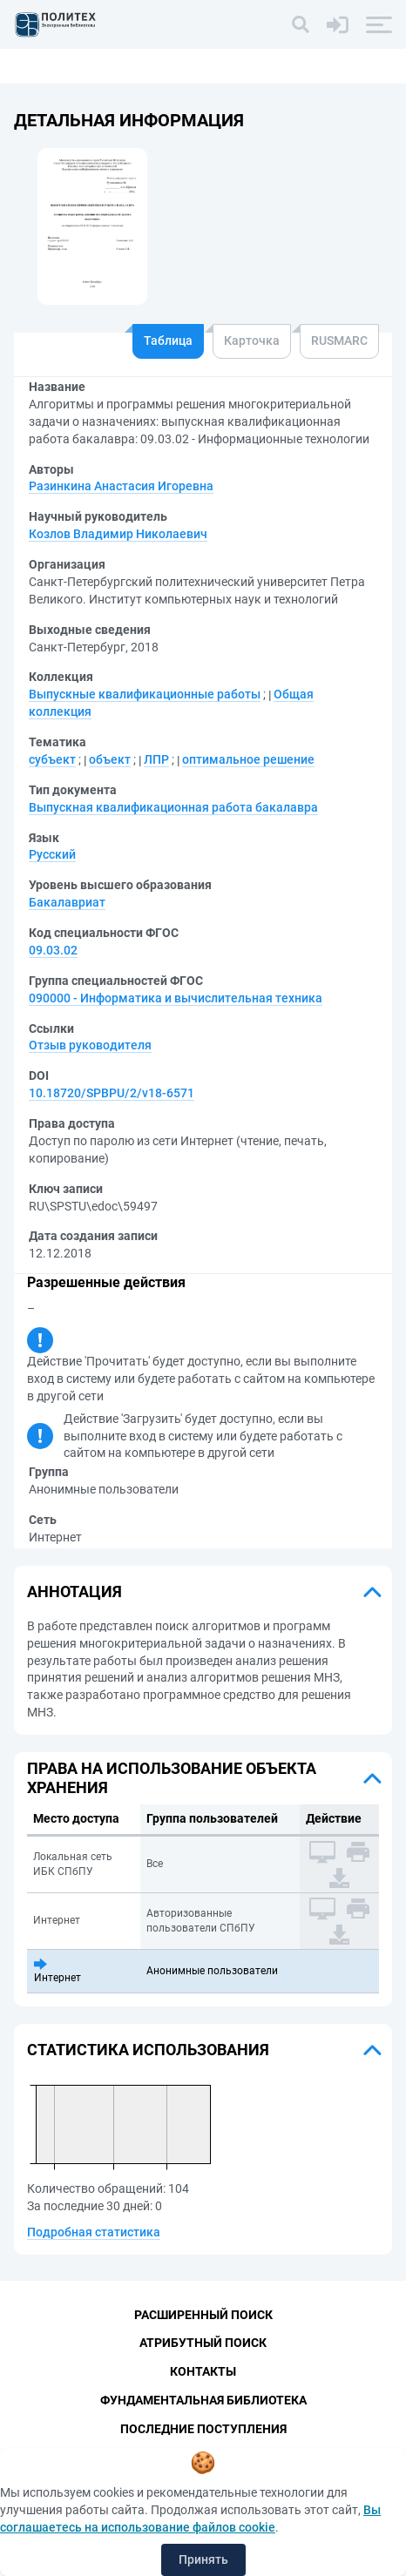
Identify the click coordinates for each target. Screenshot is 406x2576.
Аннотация (74, 1591)
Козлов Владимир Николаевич (118, 534)
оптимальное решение (248, 759)
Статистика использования (148, 2049)
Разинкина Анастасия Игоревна (121, 486)
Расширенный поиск (203, 2315)
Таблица (168, 340)
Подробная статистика (93, 2232)
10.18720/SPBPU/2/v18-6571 (111, 1093)
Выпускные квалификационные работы (145, 694)
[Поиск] (300, 24)
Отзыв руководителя (90, 1045)
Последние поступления (203, 2429)
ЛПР (156, 759)
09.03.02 (53, 950)
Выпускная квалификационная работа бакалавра (173, 807)
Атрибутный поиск (203, 2343)
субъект (52, 759)
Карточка (252, 340)
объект (110, 759)
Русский (52, 854)
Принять (203, 2559)
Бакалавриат (67, 902)
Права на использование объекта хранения (171, 1778)
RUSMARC (339, 340)
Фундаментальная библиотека (203, 2400)
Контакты (203, 2371)
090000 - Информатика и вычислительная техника (175, 998)
